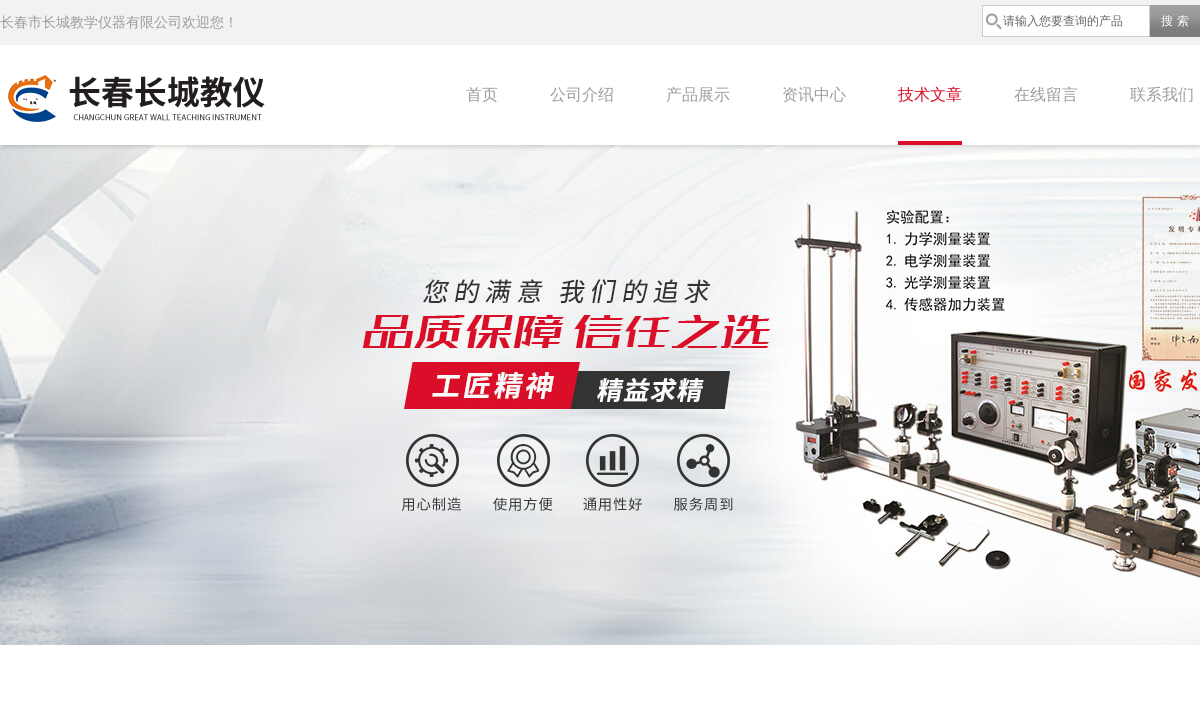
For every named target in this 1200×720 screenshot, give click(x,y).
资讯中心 (814, 94)
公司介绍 (582, 94)
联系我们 (1162, 94)
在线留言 (1046, 94)
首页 (482, 94)
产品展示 (698, 94)
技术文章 (930, 94)
